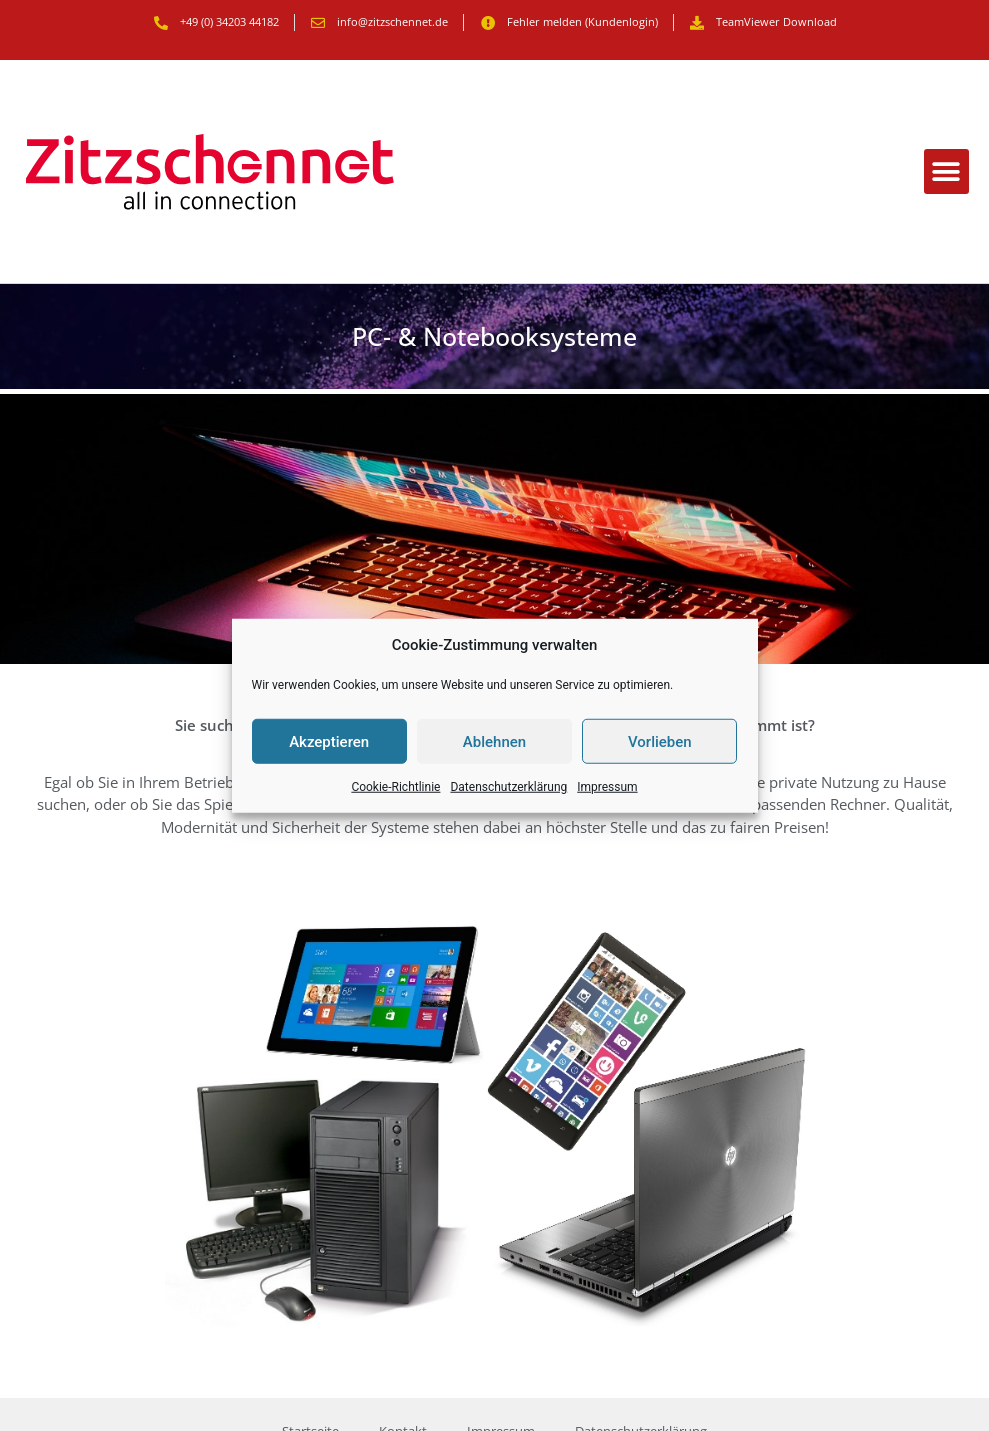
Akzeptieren (329, 741)
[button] (946, 171)
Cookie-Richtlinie (395, 787)
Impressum (607, 787)
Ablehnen (494, 741)
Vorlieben (660, 741)
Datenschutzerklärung (508, 787)
